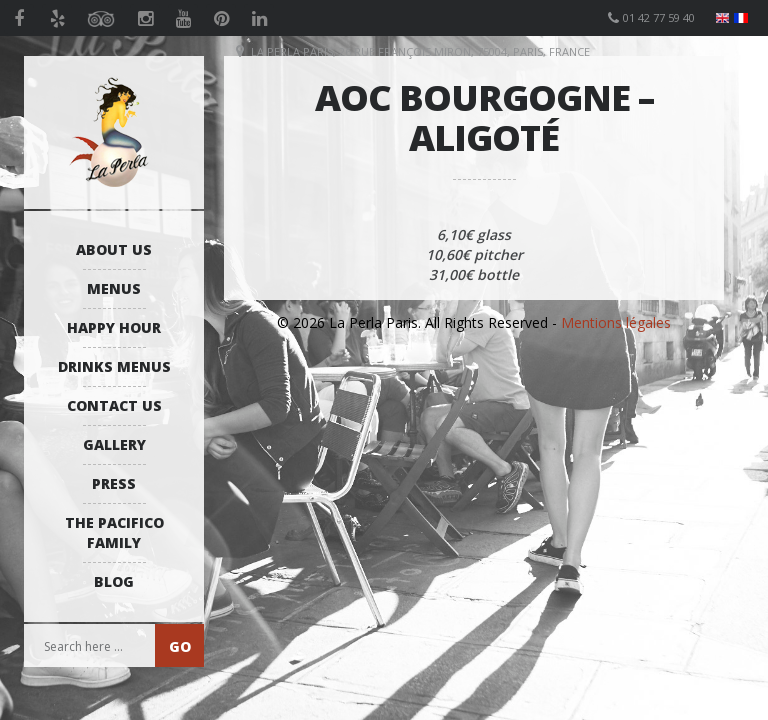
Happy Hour (114, 327)
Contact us (114, 405)
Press (114, 483)
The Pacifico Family (114, 532)
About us (114, 249)
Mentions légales (616, 322)
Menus (114, 288)
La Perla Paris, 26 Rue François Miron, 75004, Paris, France (420, 51)
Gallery (114, 444)
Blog (114, 581)
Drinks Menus (114, 366)
